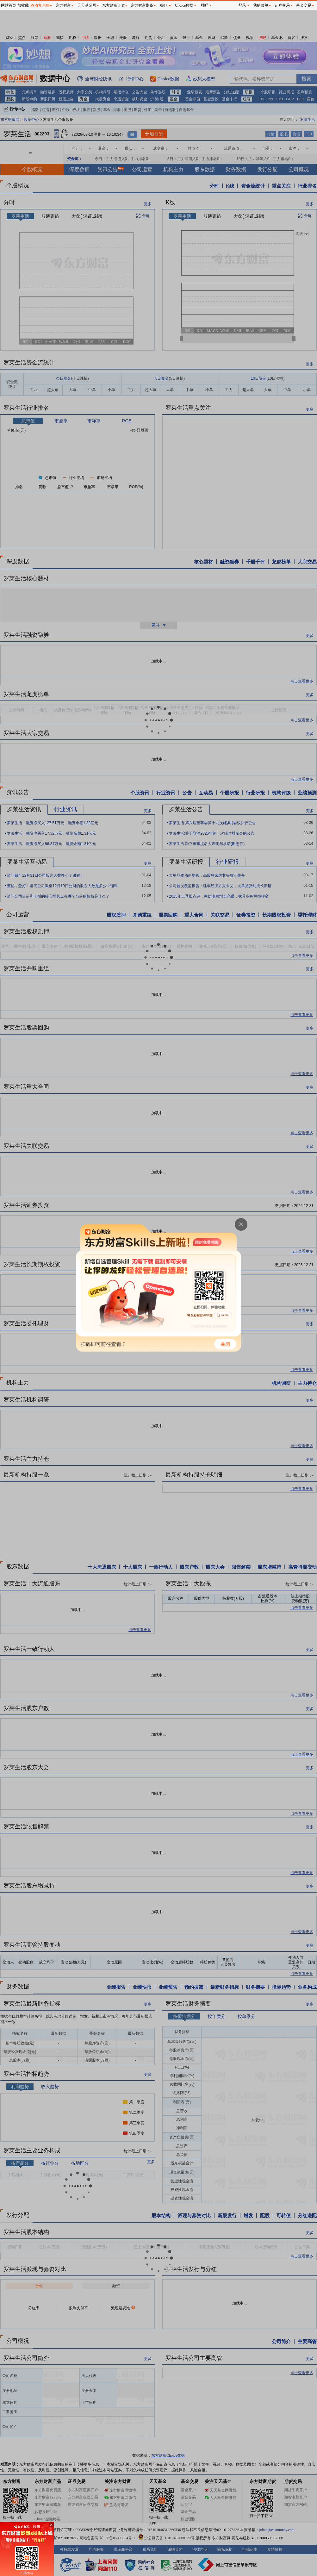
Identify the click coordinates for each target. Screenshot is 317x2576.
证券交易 (282, 5)
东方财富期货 (142, 5)
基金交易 (303, 5)
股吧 (204, 5)
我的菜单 (260, 5)
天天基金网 (86, 5)
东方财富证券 (113, 5)
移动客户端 (39, 5)
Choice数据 (184, 5)
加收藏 (23, 5)
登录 (242, 5)
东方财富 (63, 5)
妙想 (164, 5)
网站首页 (8, 5)
